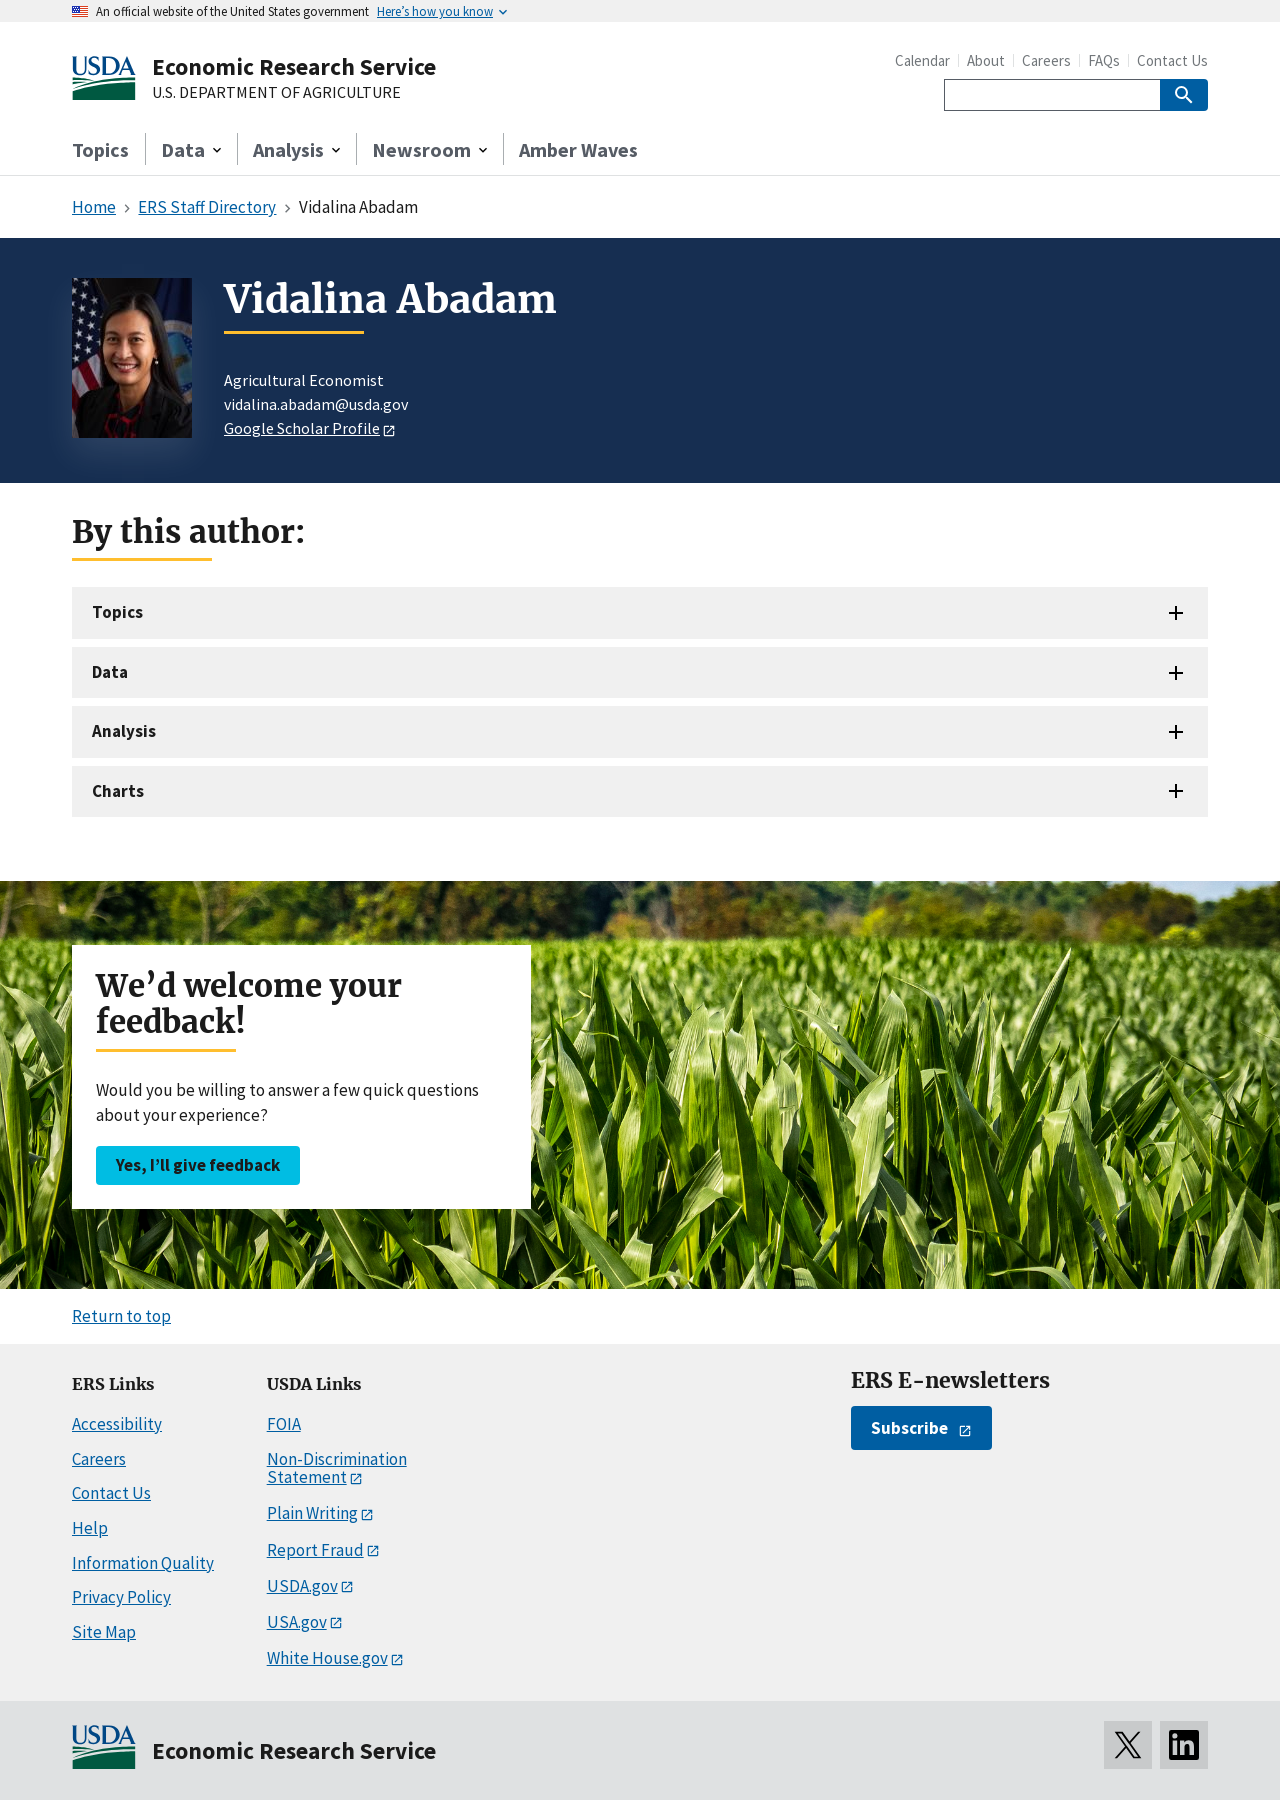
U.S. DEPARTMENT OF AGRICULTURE (276, 93)
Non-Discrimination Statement (337, 1468)
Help (90, 1528)
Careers (1046, 60)
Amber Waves (578, 149)
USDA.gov (302, 1586)
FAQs (1104, 60)
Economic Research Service (294, 66)
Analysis (124, 731)
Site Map (104, 1632)
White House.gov (327, 1658)
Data (110, 672)
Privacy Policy (121, 1597)
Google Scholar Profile (302, 428)
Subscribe (909, 1428)
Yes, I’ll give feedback (198, 1165)
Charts (118, 791)
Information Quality (143, 1563)
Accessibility (117, 1424)
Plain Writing (312, 1513)
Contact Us (1172, 60)
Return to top (121, 1316)
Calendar (922, 60)
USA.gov (297, 1622)
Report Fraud (315, 1550)
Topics (100, 149)
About (986, 60)
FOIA (284, 1424)
